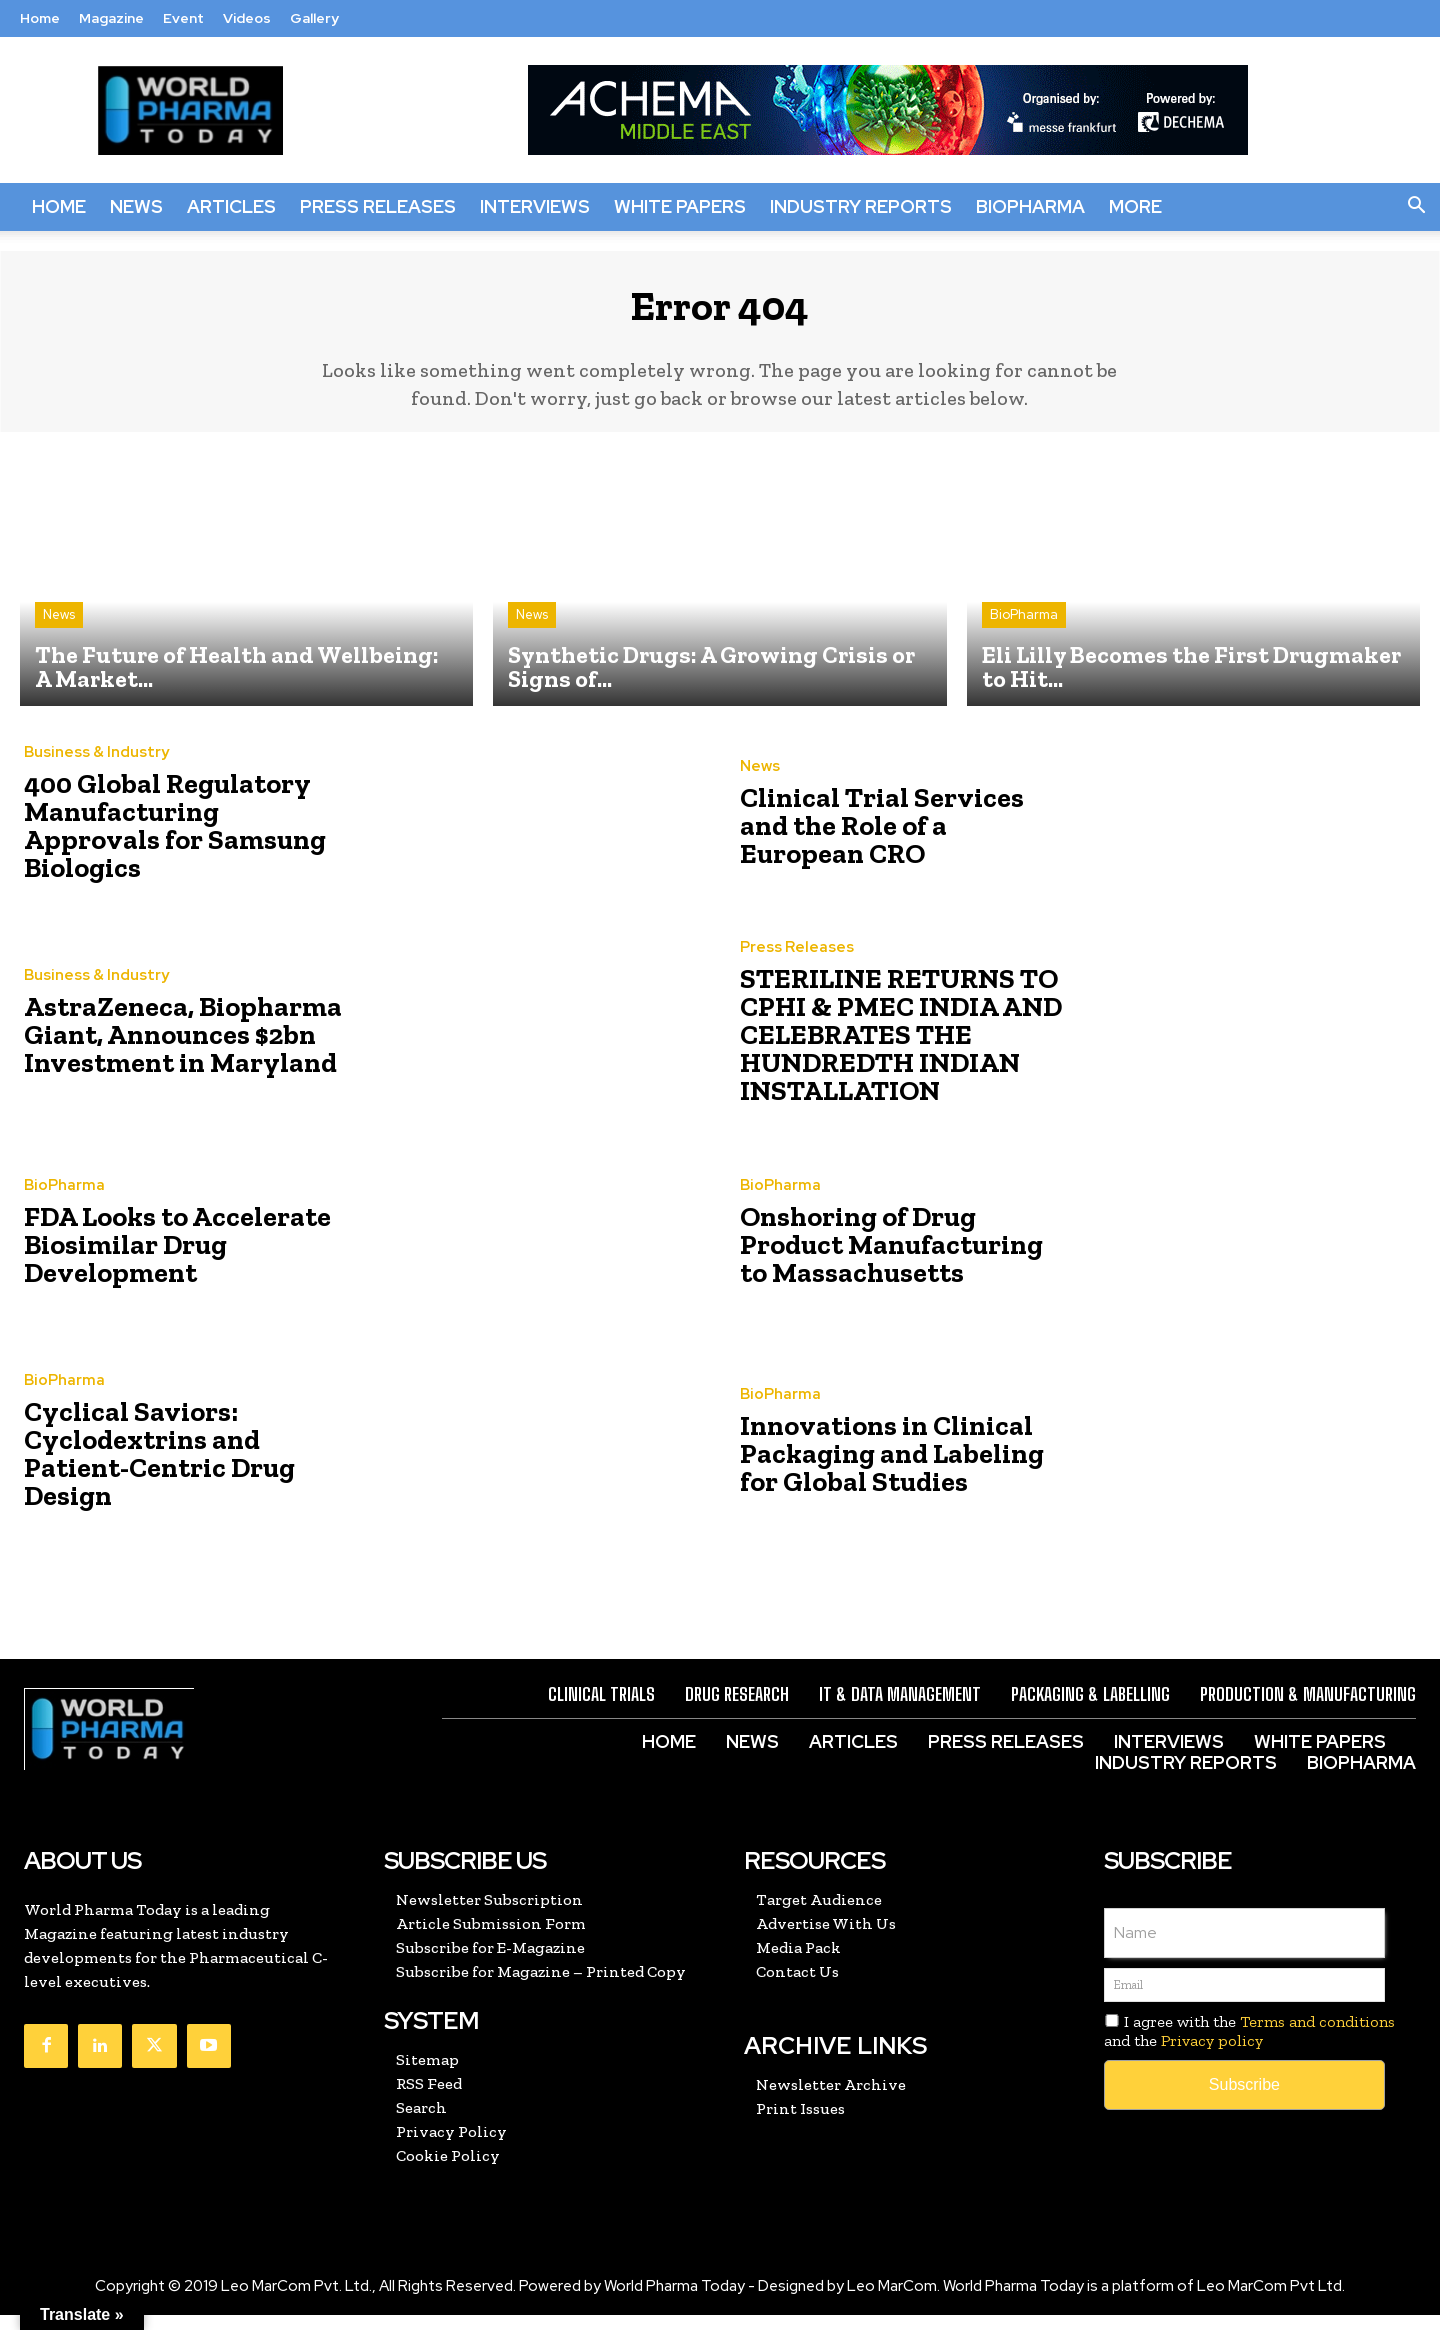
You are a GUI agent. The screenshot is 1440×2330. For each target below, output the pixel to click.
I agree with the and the (1249, 2046)
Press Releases (378, 206)
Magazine (111, 18)
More (1135, 206)
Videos (247, 18)
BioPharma (1030, 206)
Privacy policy (1212, 2055)
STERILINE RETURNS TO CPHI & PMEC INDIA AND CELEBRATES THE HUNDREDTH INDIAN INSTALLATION (880, 1049)
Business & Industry (96, 787)
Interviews (535, 206)
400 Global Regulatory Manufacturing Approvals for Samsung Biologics (170, 840)
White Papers (680, 206)
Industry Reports (861, 206)
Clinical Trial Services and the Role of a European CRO (889, 840)
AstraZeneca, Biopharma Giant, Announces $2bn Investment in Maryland (161, 1049)
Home (40, 18)
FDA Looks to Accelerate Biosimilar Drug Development (156, 1258)
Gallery (314, 18)
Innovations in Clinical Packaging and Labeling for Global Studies (893, 1468)
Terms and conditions (1317, 2036)
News (136, 206)
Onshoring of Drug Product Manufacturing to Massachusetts (891, 1258)
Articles (231, 206)
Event (183, 18)
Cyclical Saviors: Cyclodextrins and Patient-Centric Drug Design (176, 1468)
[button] (1416, 207)
